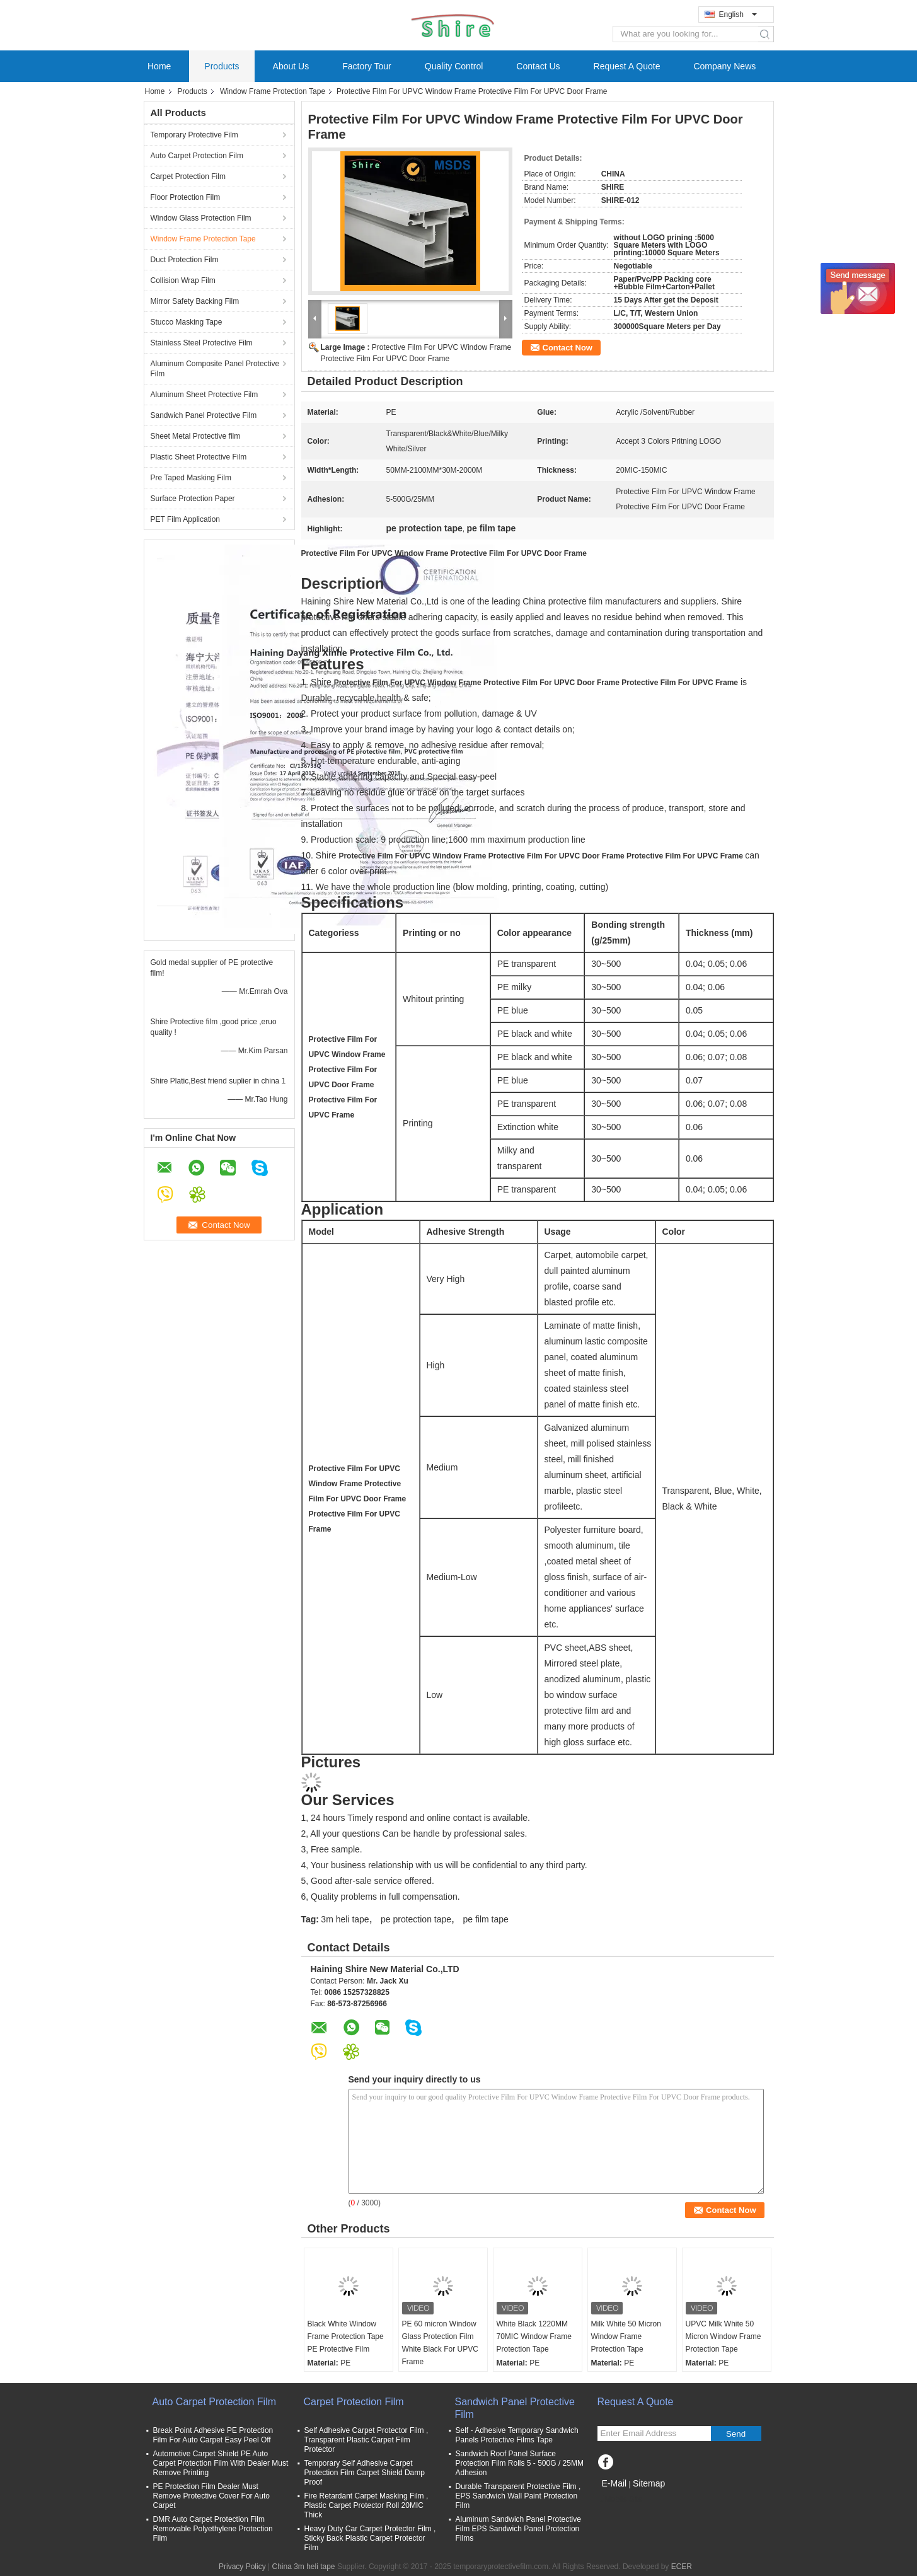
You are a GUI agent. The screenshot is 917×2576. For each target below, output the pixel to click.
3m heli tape (345, 1919)
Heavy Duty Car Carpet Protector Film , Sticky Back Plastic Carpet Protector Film (370, 2538)
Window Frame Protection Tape (272, 91)
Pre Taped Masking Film (191, 477)
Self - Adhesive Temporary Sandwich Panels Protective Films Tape (517, 2435)
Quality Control (454, 66)
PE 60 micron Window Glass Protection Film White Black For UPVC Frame (440, 2342)
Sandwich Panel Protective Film (204, 415)
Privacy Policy (242, 2566)
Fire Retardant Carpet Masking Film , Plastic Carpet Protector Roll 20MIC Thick (366, 2505)
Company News (724, 66)
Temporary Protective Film (194, 134)
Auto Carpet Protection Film (197, 155)
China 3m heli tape (303, 2566)
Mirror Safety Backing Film (195, 301)
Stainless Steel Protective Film (202, 342)
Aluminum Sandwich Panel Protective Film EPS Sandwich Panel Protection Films (518, 2529)
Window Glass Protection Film (201, 218)
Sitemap (649, 2483)
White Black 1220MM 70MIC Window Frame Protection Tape (534, 2336)
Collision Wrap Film (183, 280)
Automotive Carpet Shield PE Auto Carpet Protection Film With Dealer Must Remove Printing (221, 2463)
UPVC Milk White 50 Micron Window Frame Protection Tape (723, 2336)
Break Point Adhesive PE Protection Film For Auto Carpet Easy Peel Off (213, 2435)
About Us (291, 66)
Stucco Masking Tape (186, 322)
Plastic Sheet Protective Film (199, 457)
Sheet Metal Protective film (196, 436)
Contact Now (567, 347)
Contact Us (538, 66)
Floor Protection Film (186, 197)
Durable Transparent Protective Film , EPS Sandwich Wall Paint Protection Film (518, 2496)
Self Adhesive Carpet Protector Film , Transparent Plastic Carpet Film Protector (366, 2440)
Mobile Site (619, 2499)
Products (221, 66)
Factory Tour (366, 66)
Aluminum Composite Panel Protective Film (215, 368)
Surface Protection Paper (193, 498)
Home (159, 66)
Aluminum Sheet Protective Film (204, 394)
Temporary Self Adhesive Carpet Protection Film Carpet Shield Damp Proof (364, 2472)
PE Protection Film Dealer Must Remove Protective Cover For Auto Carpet (211, 2496)
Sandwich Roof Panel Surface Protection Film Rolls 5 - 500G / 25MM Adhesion (520, 2463)
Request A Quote (627, 66)
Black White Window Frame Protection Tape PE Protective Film (346, 2336)
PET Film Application (186, 519)
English (738, 14)
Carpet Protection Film (188, 176)
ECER (681, 2566)
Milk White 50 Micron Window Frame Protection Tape (626, 2336)
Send (736, 2434)
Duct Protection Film (185, 259)
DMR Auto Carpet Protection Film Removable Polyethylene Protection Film (213, 2529)
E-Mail (614, 2483)
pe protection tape (416, 1919)
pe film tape (485, 1919)
